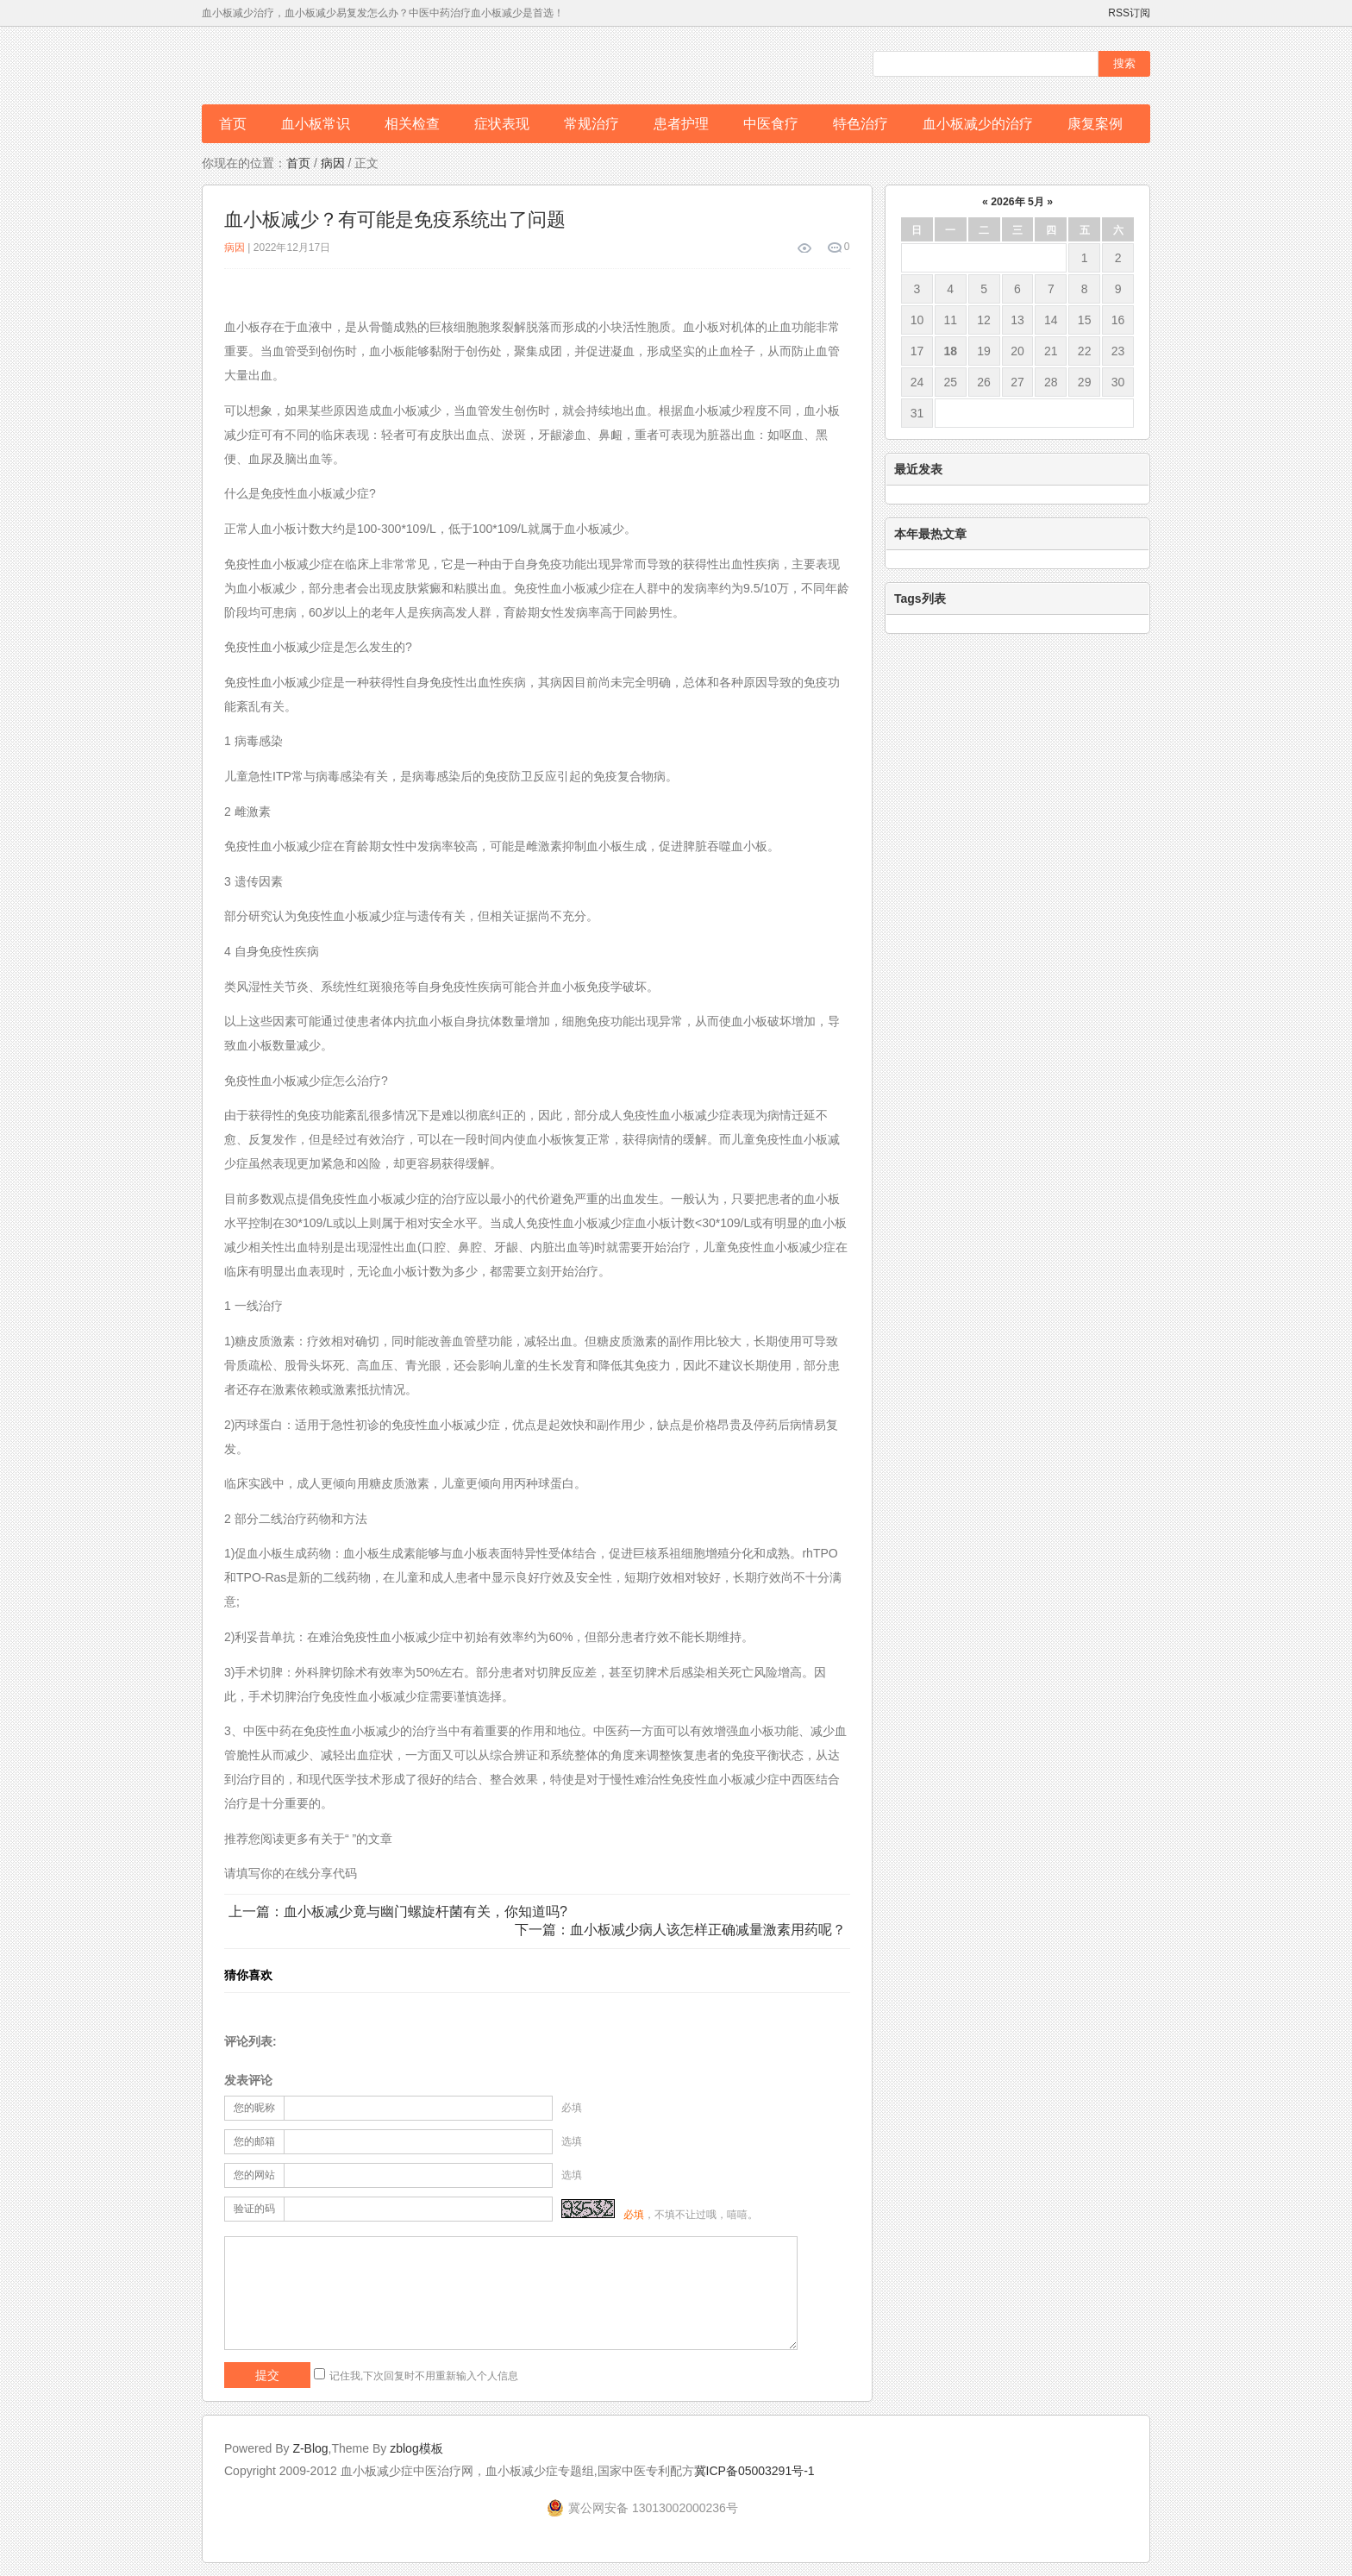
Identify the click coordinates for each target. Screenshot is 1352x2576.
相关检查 (412, 123)
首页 (233, 123)
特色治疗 (860, 123)
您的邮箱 (254, 2141)
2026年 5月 (1017, 202)
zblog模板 (416, 2448)
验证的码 (254, 2209)
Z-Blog (310, 2448)
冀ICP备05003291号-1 (754, 2471)
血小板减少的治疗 (978, 123)
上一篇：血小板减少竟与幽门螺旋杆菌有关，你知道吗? (397, 1911)
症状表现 (501, 123)
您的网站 (254, 2175)
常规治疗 (591, 123)
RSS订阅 (1129, 13)
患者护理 (681, 123)
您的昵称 (254, 2108)
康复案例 (1095, 123)
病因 (333, 163)
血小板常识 (315, 123)
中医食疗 (770, 123)
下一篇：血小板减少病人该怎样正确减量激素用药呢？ (680, 1929)
